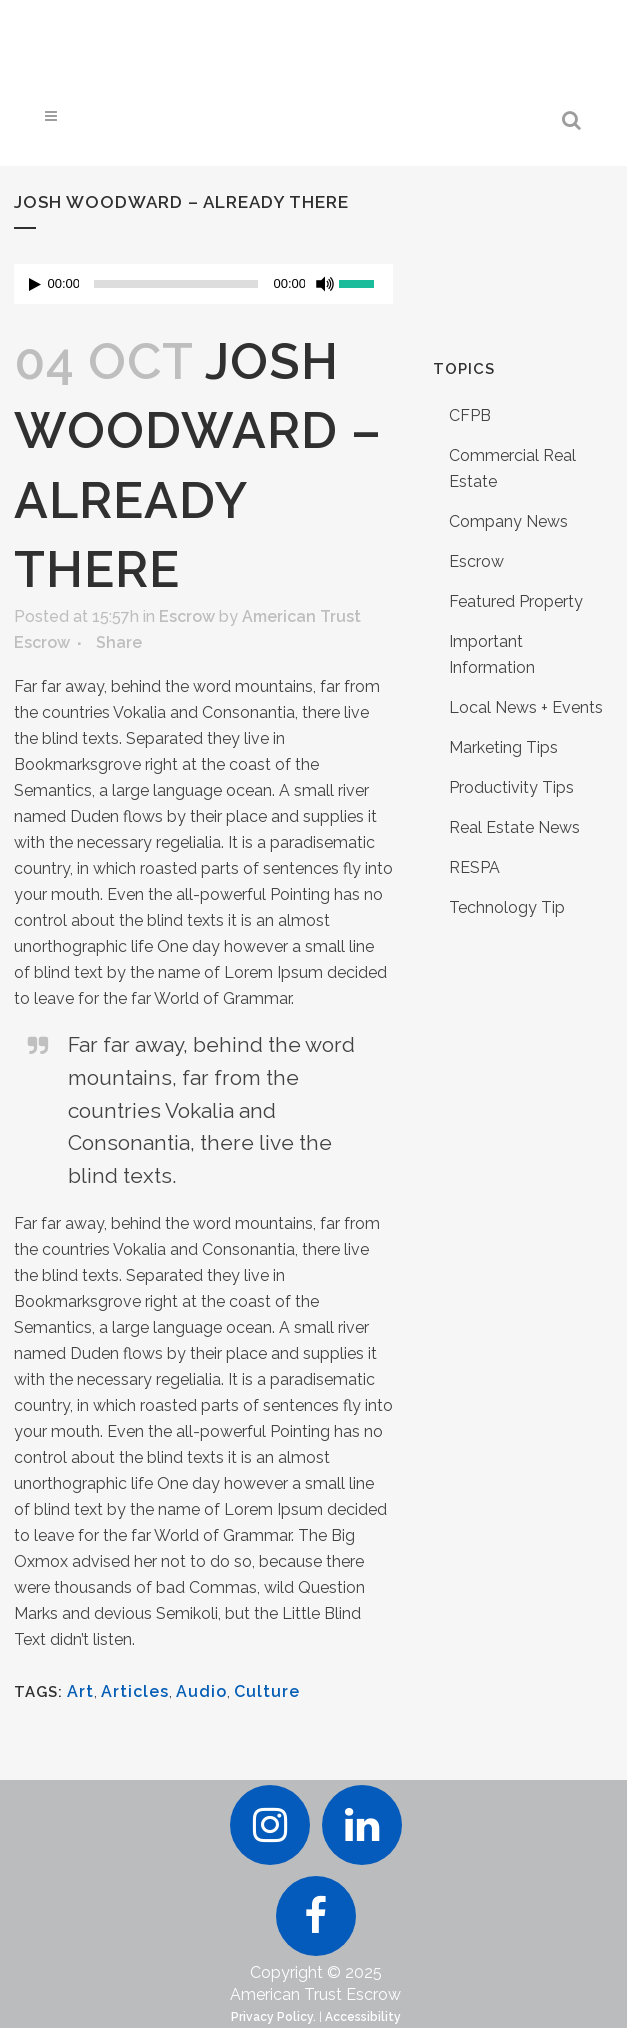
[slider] (176, 284)
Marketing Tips (503, 747)
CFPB (470, 415)
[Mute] (325, 284)
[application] (204, 284)
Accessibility (363, 2017)
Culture (267, 1691)
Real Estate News (514, 827)
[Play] (35, 284)
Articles (135, 1691)
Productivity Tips (511, 787)
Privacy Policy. (273, 2017)
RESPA (474, 867)
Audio (201, 1691)
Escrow (187, 616)
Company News (508, 521)
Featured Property (516, 601)
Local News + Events (526, 707)
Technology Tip (507, 907)
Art (80, 1691)
